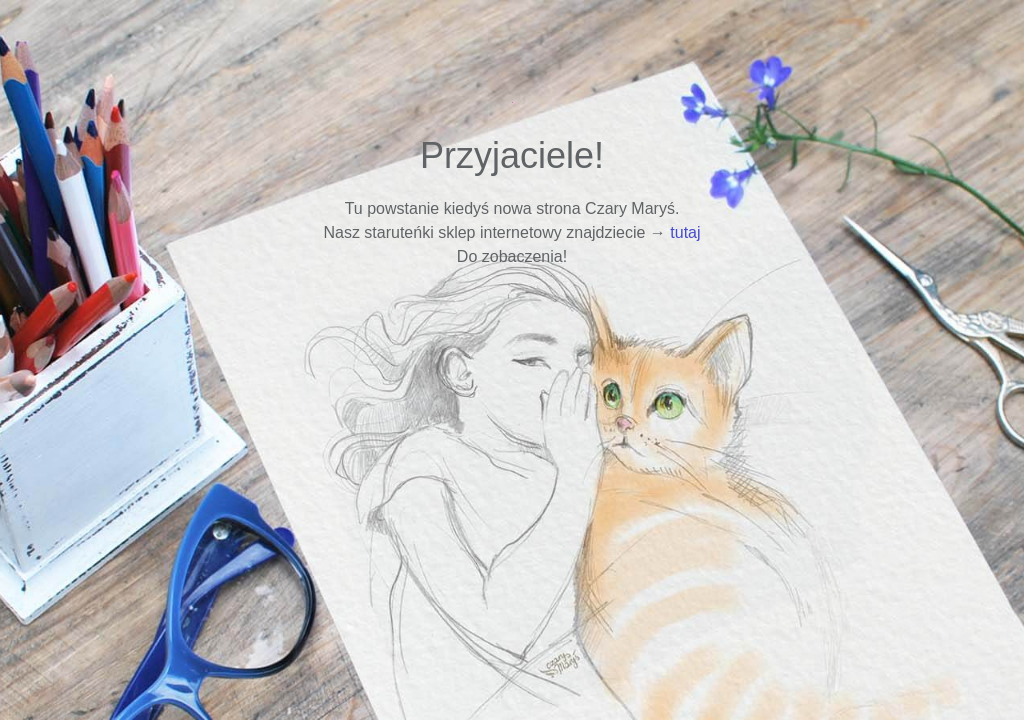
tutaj (685, 232)
